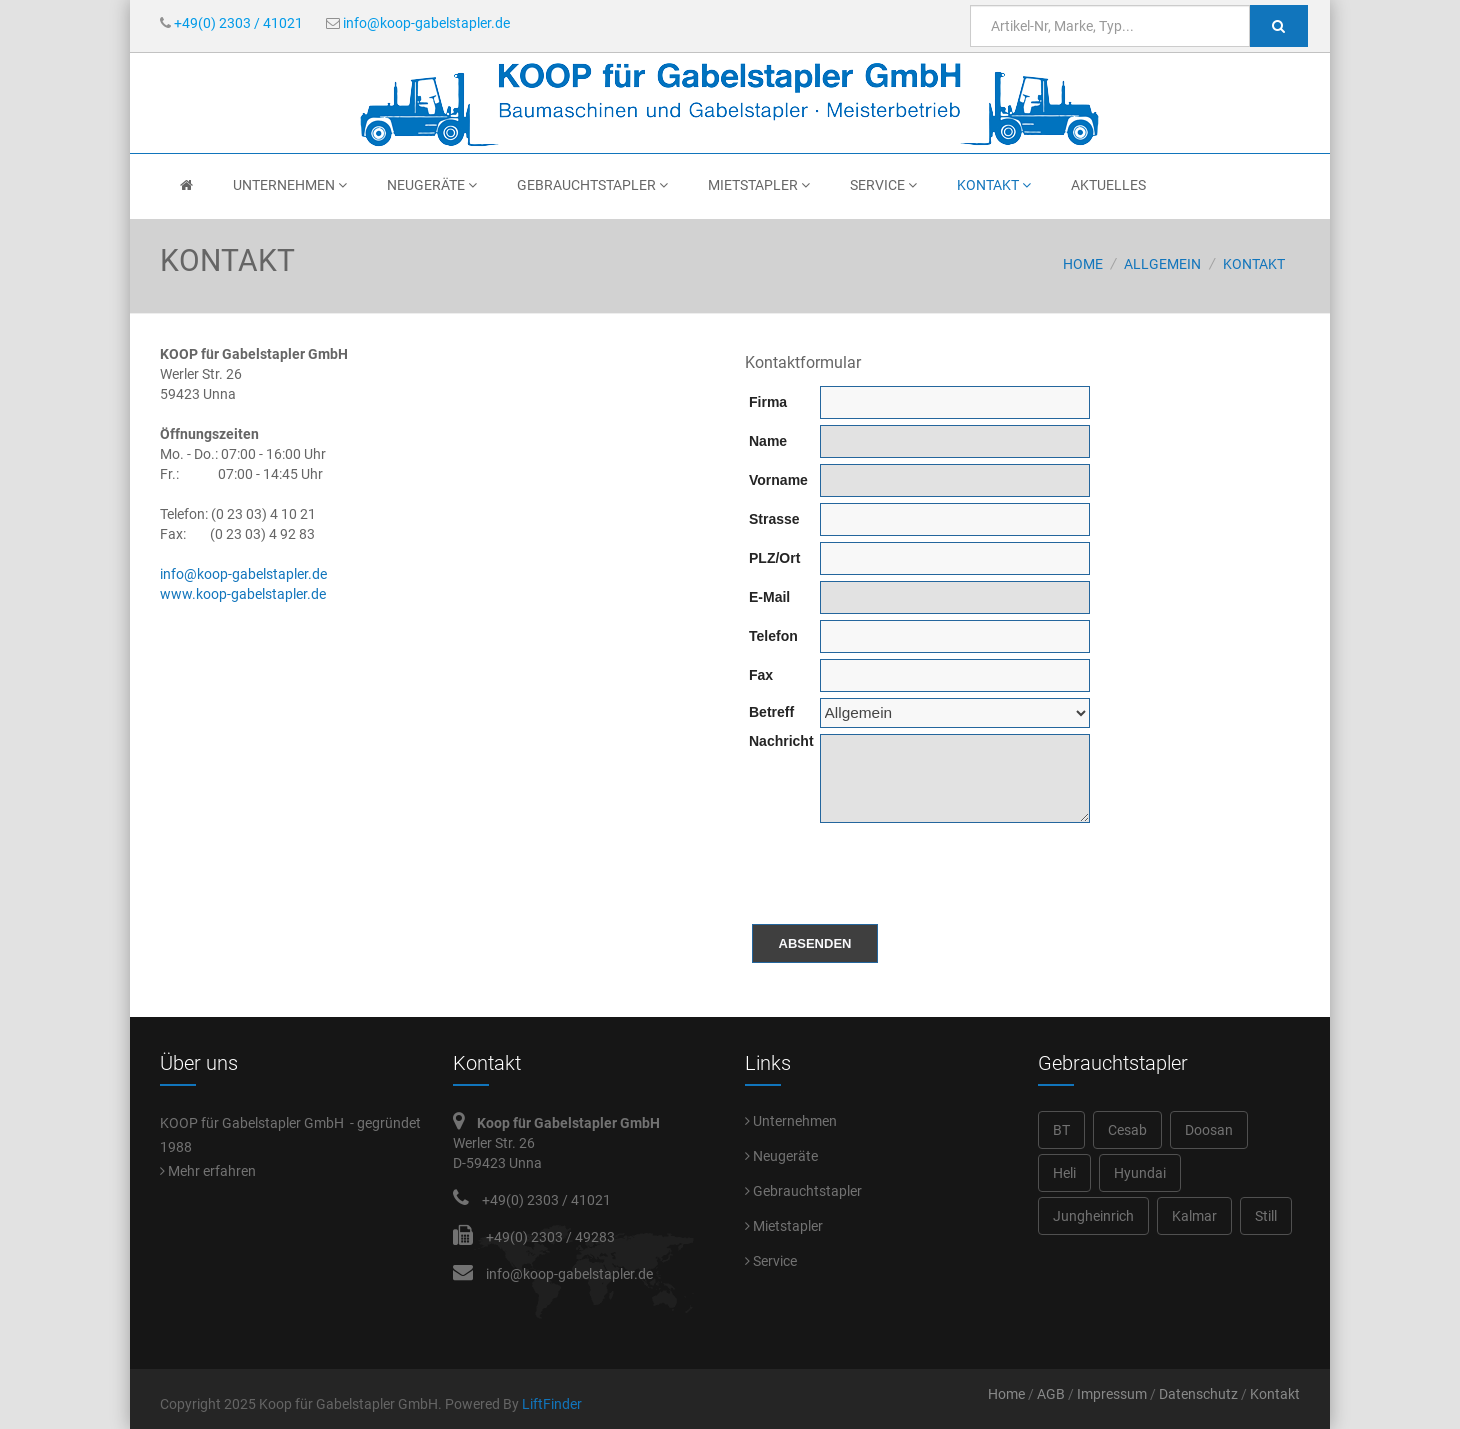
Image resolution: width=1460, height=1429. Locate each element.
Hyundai (1140, 1173)
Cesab (1127, 1130)
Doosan (1209, 1130)
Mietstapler (759, 185)
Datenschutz (1198, 1394)
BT (1061, 1130)
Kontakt (994, 185)
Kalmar (1194, 1216)
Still (1266, 1216)
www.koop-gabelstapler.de (243, 594)
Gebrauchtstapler (592, 185)
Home (1083, 264)
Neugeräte (432, 185)
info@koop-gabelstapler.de (418, 23)
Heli (1064, 1173)
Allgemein (1162, 264)
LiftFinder (552, 1404)
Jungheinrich (1093, 1216)
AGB (1051, 1394)
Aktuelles (1108, 185)
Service (883, 185)
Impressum (1112, 1394)
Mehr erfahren (208, 1171)
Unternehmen (290, 185)
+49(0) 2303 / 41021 (231, 23)
